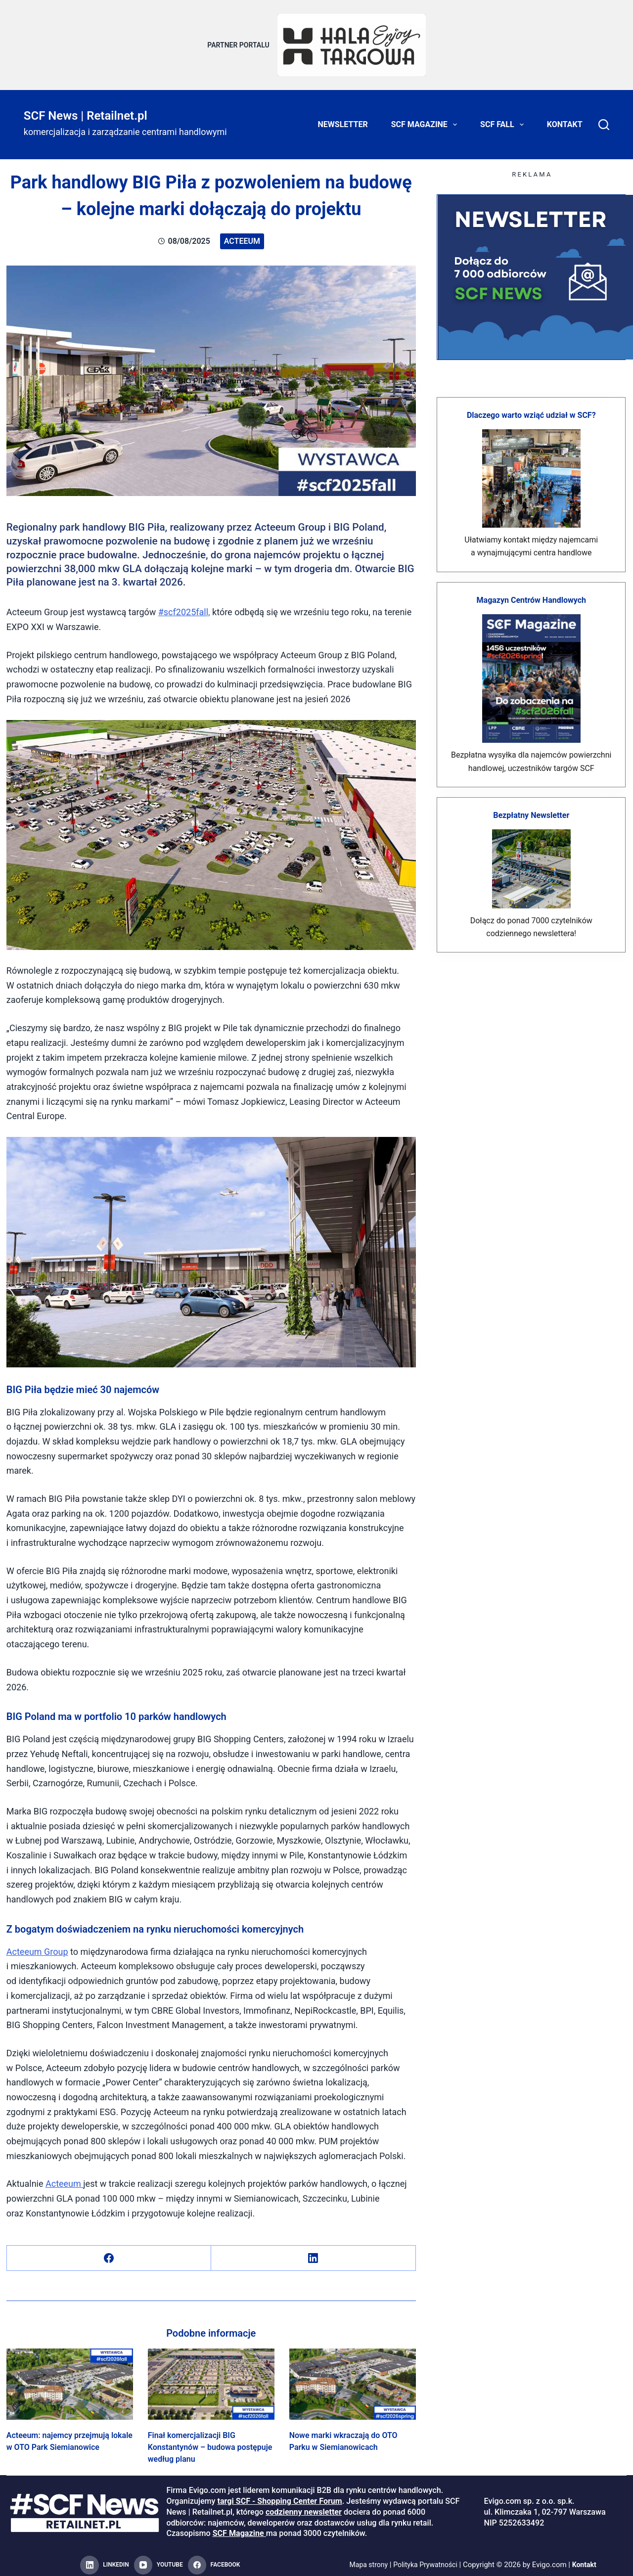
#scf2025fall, (184, 606)
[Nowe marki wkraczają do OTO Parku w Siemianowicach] (352, 2378)
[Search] (603, 118)
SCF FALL (504, 119)
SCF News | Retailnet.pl (85, 110)
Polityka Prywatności (426, 2559)
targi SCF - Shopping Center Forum (279, 2495)
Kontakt (565, 118)
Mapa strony (365, 2559)
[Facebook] (109, 2252)
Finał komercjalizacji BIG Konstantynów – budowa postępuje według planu (210, 2441)
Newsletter (343, 118)
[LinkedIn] (313, 2252)
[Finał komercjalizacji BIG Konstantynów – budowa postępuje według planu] (211, 2378)
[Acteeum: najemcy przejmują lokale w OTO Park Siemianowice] (69, 2378)
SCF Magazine (426, 119)
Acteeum (242, 235)
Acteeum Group (37, 1946)
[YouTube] (158, 2559)
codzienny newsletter (304, 2506)
